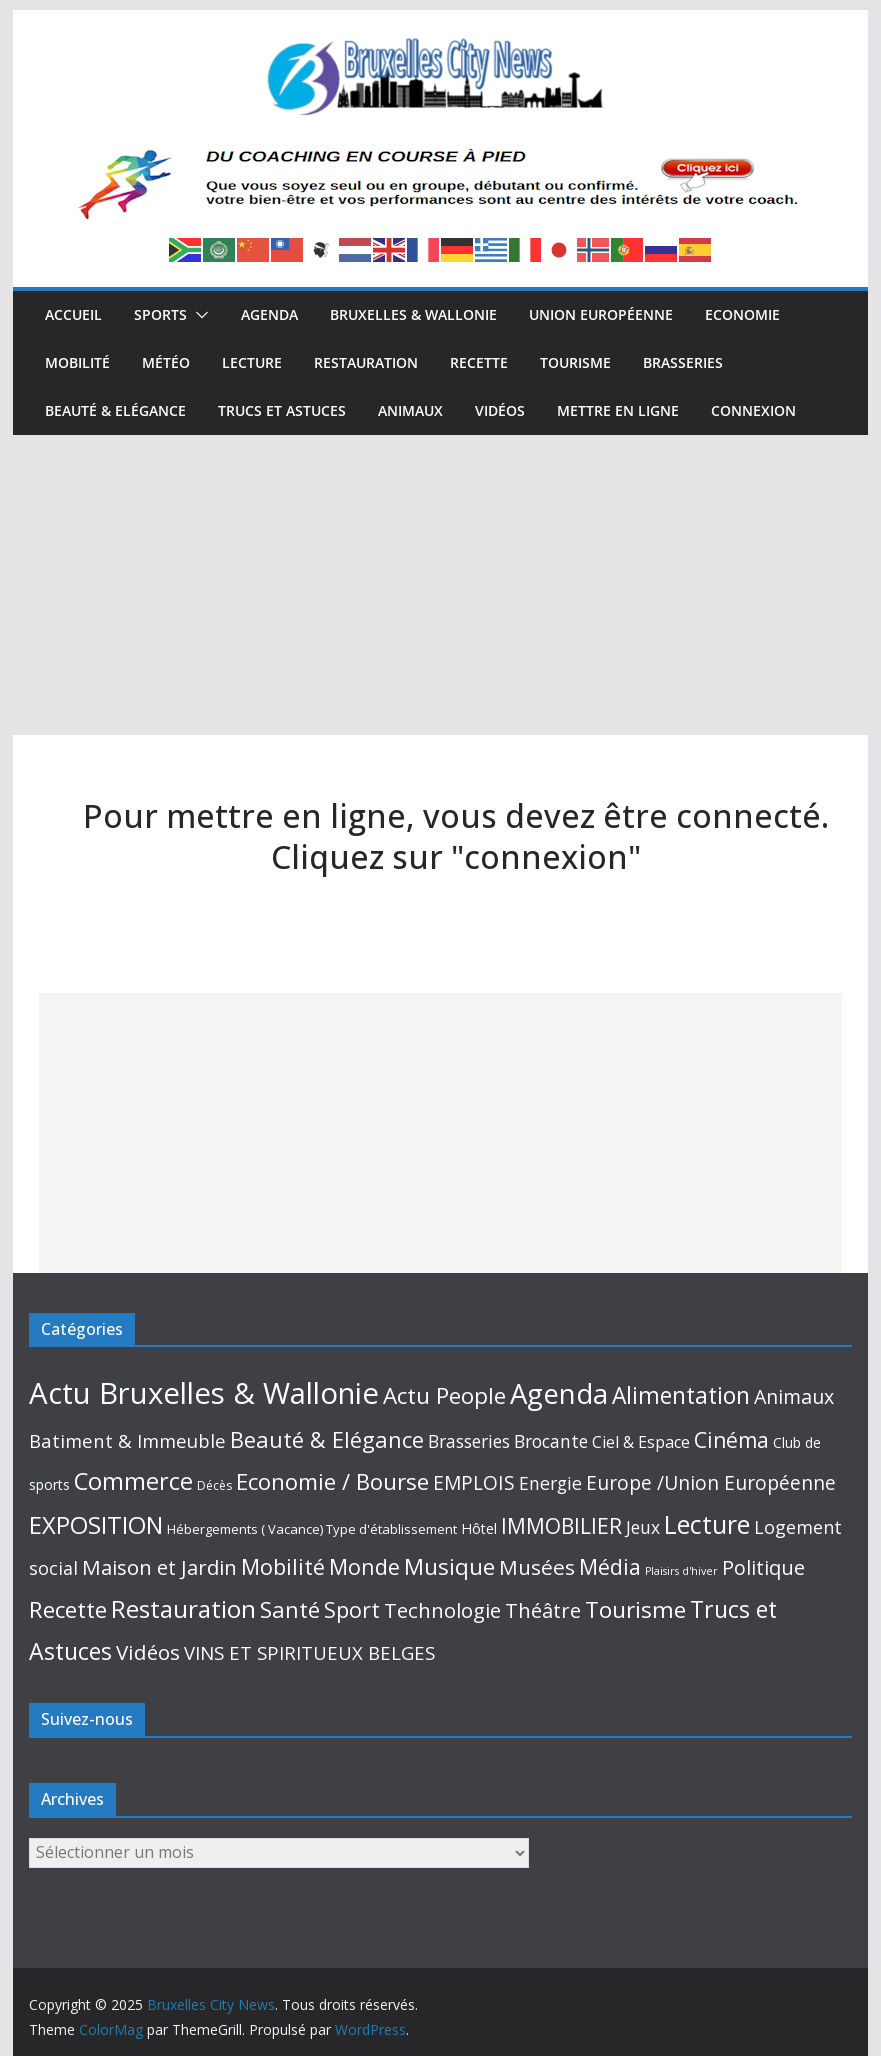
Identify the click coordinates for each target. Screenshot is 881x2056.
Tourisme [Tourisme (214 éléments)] (635, 1609)
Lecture (252, 362)
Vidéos (500, 410)
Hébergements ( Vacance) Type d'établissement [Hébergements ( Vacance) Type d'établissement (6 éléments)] (312, 1529)
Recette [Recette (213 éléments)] (68, 1609)
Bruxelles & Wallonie (413, 314)
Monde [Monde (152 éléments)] (364, 1566)
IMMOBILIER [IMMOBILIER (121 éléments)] (561, 1526)
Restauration (366, 362)
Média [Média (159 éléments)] (610, 1566)
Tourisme (575, 362)
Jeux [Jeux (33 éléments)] (643, 1527)
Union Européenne (601, 314)
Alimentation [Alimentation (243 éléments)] (681, 1395)
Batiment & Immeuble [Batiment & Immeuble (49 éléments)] (127, 1440)
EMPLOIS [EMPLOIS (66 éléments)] (474, 1482)
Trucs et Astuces (282, 410)
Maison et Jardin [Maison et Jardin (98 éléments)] (159, 1567)
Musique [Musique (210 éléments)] (449, 1566)
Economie (742, 314)
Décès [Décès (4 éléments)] (214, 1485)
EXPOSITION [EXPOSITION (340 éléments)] (96, 1525)
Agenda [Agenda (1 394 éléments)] (559, 1393)
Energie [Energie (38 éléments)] (550, 1483)
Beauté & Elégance (115, 410)
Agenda (269, 314)
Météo (166, 362)
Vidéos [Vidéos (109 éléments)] (148, 1652)
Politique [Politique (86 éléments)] (763, 1567)
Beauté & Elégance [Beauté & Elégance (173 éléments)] (327, 1439)
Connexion (753, 410)
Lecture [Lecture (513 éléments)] (707, 1524)
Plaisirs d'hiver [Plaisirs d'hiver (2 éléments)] (681, 1571)
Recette (479, 362)
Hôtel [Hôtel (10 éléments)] (479, 1528)
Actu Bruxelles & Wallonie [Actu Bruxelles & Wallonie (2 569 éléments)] (204, 1393)
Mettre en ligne (618, 410)
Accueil (73, 314)
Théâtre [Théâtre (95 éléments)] (543, 1610)
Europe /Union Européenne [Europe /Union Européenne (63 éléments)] (711, 1483)
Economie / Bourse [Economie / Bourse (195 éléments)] (332, 1481)
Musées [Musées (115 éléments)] (537, 1567)
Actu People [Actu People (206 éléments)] (444, 1395)
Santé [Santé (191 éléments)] (290, 1609)
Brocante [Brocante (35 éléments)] (551, 1441)
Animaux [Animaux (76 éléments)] (794, 1396)
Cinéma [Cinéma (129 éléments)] (731, 1440)
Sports (160, 314)
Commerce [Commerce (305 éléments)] (133, 1481)
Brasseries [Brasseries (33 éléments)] (469, 1441)
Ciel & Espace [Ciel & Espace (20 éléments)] (641, 1442)
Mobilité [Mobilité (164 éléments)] (283, 1566)
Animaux (410, 410)
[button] (198, 315)
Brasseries (683, 362)
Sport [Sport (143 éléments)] (352, 1609)
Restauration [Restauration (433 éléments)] (183, 1608)
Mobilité (77, 362)
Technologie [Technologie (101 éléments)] (442, 1610)
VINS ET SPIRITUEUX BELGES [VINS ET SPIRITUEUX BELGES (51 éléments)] (309, 1652)
